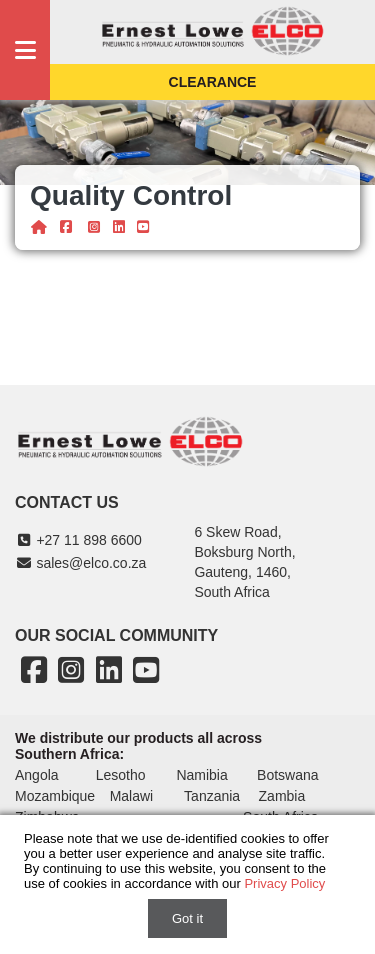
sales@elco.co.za (80, 563)
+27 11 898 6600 (78, 540)
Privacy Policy (284, 883)
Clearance (213, 82)
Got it (187, 918)
